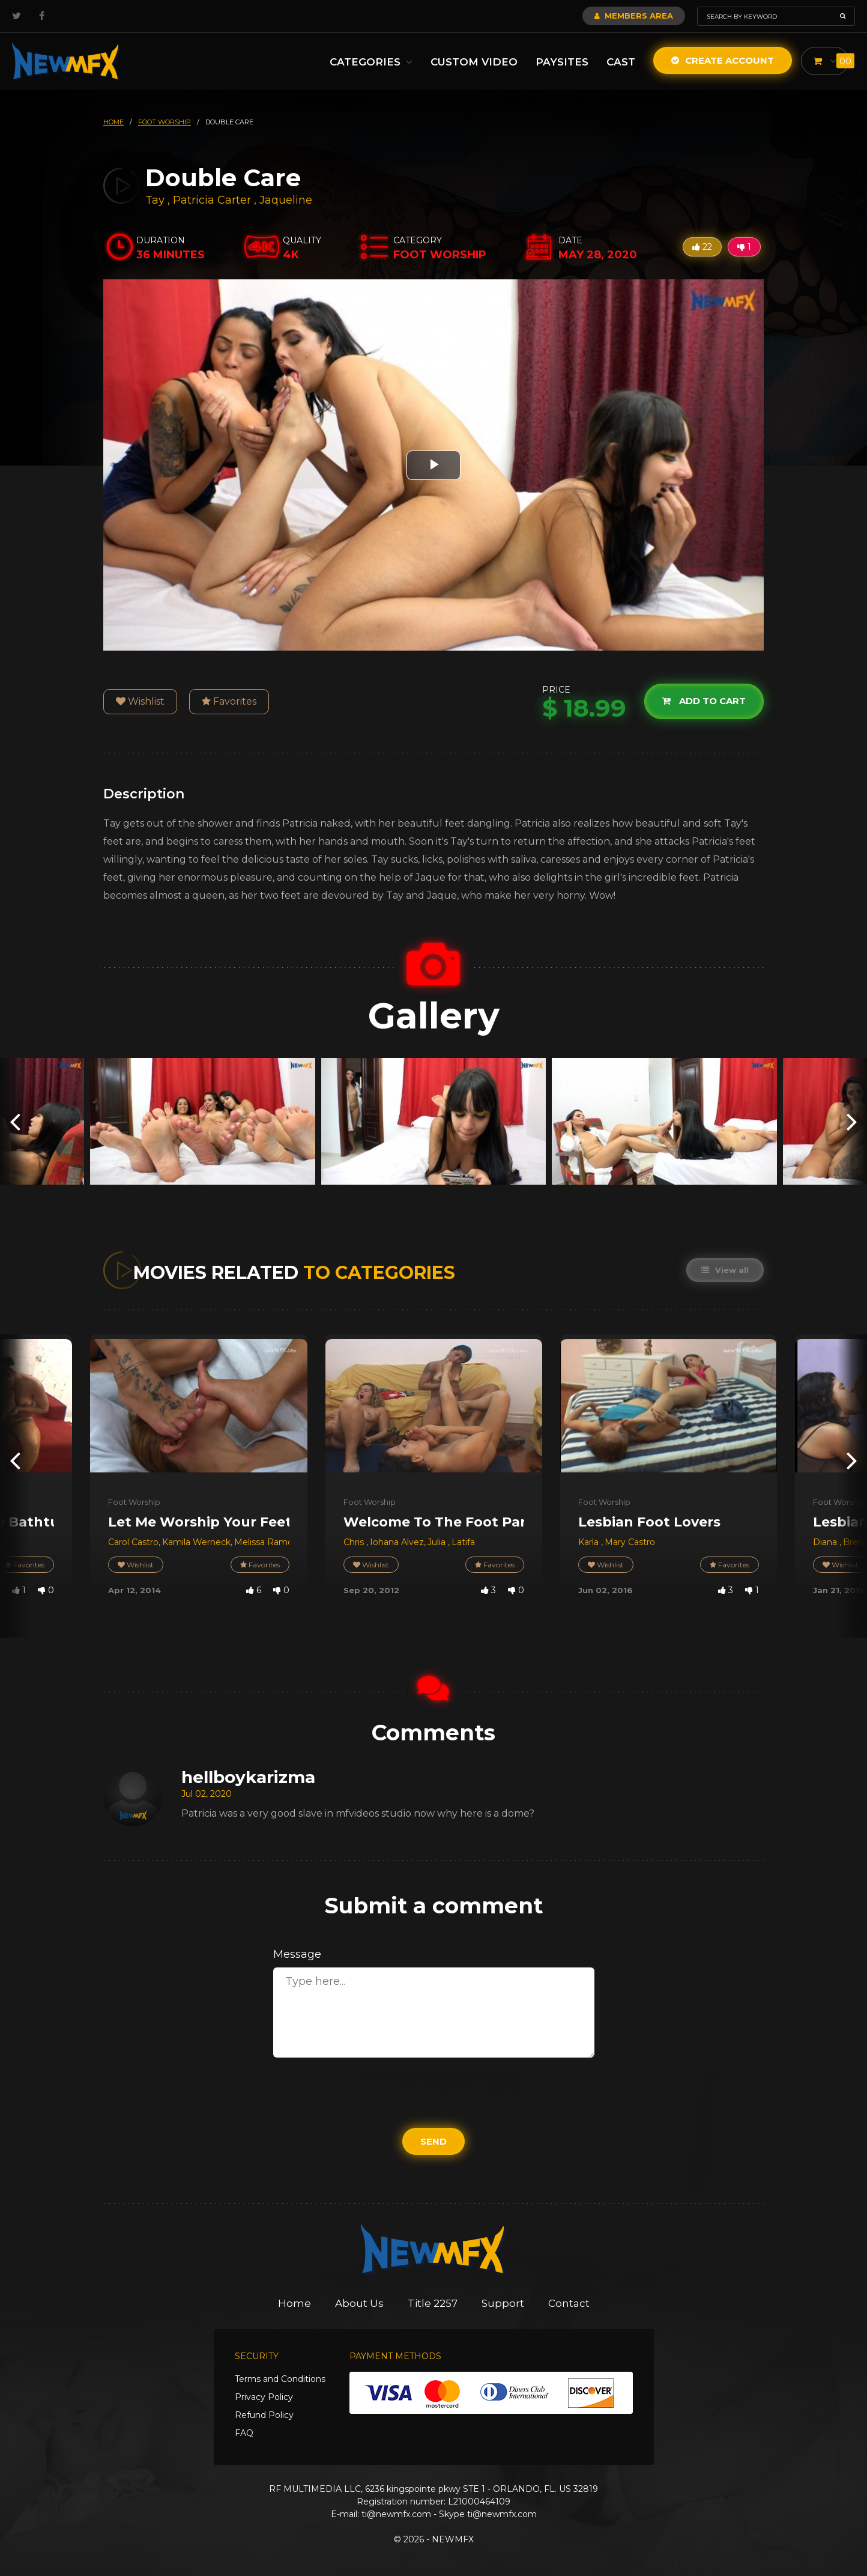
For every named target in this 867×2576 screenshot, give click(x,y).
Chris (354, 1542)
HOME (113, 122)
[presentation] (15, 1121)
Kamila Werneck (196, 1542)
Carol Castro (133, 1542)
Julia (437, 1542)
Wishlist (140, 701)
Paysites (562, 62)
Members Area (633, 15)
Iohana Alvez (397, 1542)
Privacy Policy (264, 2397)
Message (297, 1954)
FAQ (244, 2433)
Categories (371, 62)
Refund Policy (264, 2415)
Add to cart (704, 701)
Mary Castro (630, 1542)
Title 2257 (433, 2303)
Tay (156, 200)
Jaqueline (285, 200)
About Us (359, 2303)
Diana (826, 1542)
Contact (569, 2303)
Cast (620, 62)
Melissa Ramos (265, 1542)
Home (294, 2303)
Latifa (463, 1542)
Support (503, 2303)
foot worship (164, 122)
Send (433, 2141)
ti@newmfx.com (396, 2514)
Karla (589, 1542)
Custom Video (474, 62)
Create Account (722, 60)
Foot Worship (134, 1502)
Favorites (229, 701)
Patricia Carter (212, 200)
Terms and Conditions (280, 2379)
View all (725, 1270)
